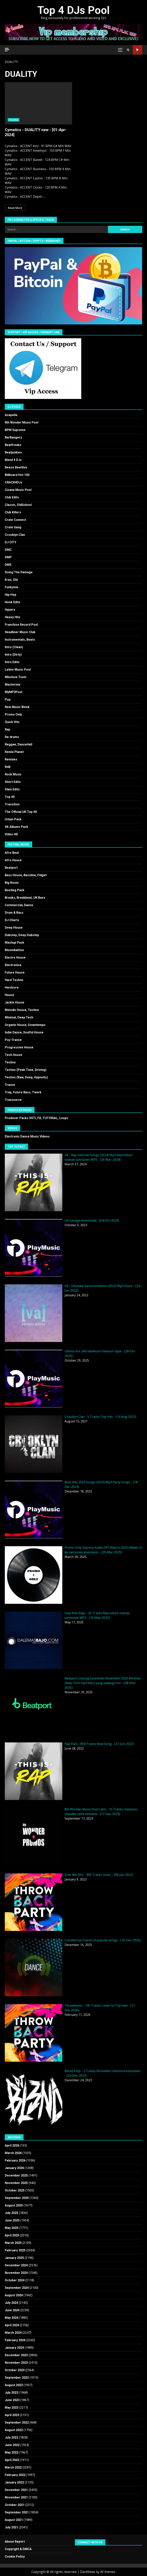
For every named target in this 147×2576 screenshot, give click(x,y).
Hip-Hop (10, 594)
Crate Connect (15, 520)
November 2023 (16, 2362)
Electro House (15, 957)
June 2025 (12, 2220)
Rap (7, 729)
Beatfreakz (13, 445)
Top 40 (10, 797)
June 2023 (12, 2400)
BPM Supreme (15, 430)
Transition (12, 804)
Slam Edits (12, 789)
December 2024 (16, 2265)
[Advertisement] (73, 32)
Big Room (12, 882)
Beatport (11, 867)
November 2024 (16, 2273)
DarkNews (87, 2572)
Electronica (13, 965)
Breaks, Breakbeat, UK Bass (25, 897)
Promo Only (13, 714)
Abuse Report (15, 2541)
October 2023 (15, 2370)
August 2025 (14, 2205)
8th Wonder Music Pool (21, 422)
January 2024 (14, 2347)
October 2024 (15, 2280)
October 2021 (15, 2505)
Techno (10, 1062)
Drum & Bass (14, 912)
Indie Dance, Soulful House (24, 1032)
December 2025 (16, 2175)
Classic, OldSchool (18, 505)
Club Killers (13, 512)
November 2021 (16, 2497)
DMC (8, 550)
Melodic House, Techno (22, 1010)
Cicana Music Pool (18, 490)
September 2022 (17, 2422)
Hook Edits (12, 602)
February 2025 (15, 2250)
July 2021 (11, 2527)
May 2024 (11, 2318)
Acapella (11, 415)
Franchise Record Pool (21, 624)
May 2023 (11, 2407)
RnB (7, 767)
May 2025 (11, 2228)
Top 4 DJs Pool (73, 10)
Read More (15, 208)
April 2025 (12, 2235)
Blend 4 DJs (13, 460)
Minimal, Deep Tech (19, 1017)
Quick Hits (12, 722)
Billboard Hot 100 (17, 475)
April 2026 (12, 2145)
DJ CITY (10, 542)
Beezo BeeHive (16, 467)
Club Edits (12, 497)
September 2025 (17, 2198)
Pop (8, 699)
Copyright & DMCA (18, 2549)
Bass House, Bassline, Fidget (26, 875)
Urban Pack (13, 819)
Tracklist (13, 119)
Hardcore (12, 987)
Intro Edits (12, 662)
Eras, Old (11, 580)
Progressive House (19, 1047)
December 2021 (16, 2490)
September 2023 (17, 2377)
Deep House (14, 927)
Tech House (13, 1055)
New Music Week (17, 707)
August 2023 (14, 2385)
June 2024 (12, 2310)
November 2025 (16, 2183)
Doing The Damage (19, 572)
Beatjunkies (13, 452)
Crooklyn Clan (15, 535)
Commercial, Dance (19, 905)
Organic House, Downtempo (25, 1025)
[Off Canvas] (7, 49)
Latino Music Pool (18, 669)
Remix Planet (14, 752)
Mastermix (12, 684)
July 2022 (11, 2437)
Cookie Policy (15, 2556)
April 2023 (12, 2415)
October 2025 (15, 2190)
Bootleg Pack (14, 890)
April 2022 (12, 2460)
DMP (8, 557)
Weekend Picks (137, 50)
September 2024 (17, 2288)
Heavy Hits (12, 617)
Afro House (13, 860)
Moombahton (14, 950)
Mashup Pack (14, 942)
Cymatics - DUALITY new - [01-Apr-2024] (38, 103)
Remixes (11, 759)
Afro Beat (12, 853)
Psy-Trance (13, 1040)
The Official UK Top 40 (21, 812)
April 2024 (12, 2325)
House (9, 995)
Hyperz (10, 609)
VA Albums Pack (16, 827)
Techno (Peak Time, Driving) (25, 1070)
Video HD (11, 834)
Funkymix (11, 587)
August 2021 (14, 2520)
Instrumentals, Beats (20, 639)
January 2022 (14, 2482)
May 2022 (11, 2452)
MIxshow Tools (15, 677)
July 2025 (11, 2213)
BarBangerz (13, 437)
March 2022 (13, 2467)
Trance (10, 1085)
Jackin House (14, 1002)
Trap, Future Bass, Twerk (23, 1092)
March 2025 (13, 2243)
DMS (8, 565)
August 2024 (14, 2295)
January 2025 (14, 2258)
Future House (15, 972)
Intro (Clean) (14, 647)
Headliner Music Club (20, 632)
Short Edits (13, 782)
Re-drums (12, 737)
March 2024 (13, 2332)
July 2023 (11, 2392)
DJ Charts (12, 920)
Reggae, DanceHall (18, 744)
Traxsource (13, 1100)
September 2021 (17, 2512)
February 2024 (15, 2340)
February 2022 (15, 2475)
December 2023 (16, 2355)
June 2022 (12, 2445)
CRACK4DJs (13, 482)
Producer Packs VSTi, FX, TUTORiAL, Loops (36, 1118)
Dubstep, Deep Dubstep (22, 935)
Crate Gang (13, 527)
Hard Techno (14, 980)
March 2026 (13, 2153)
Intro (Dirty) (13, 654)
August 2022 (14, 2430)
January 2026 (14, 2168)
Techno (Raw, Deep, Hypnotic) (26, 1077)
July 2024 (11, 2303)
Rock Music (13, 774)
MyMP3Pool (13, 692)
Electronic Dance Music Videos (27, 1136)
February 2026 (15, 2160)
